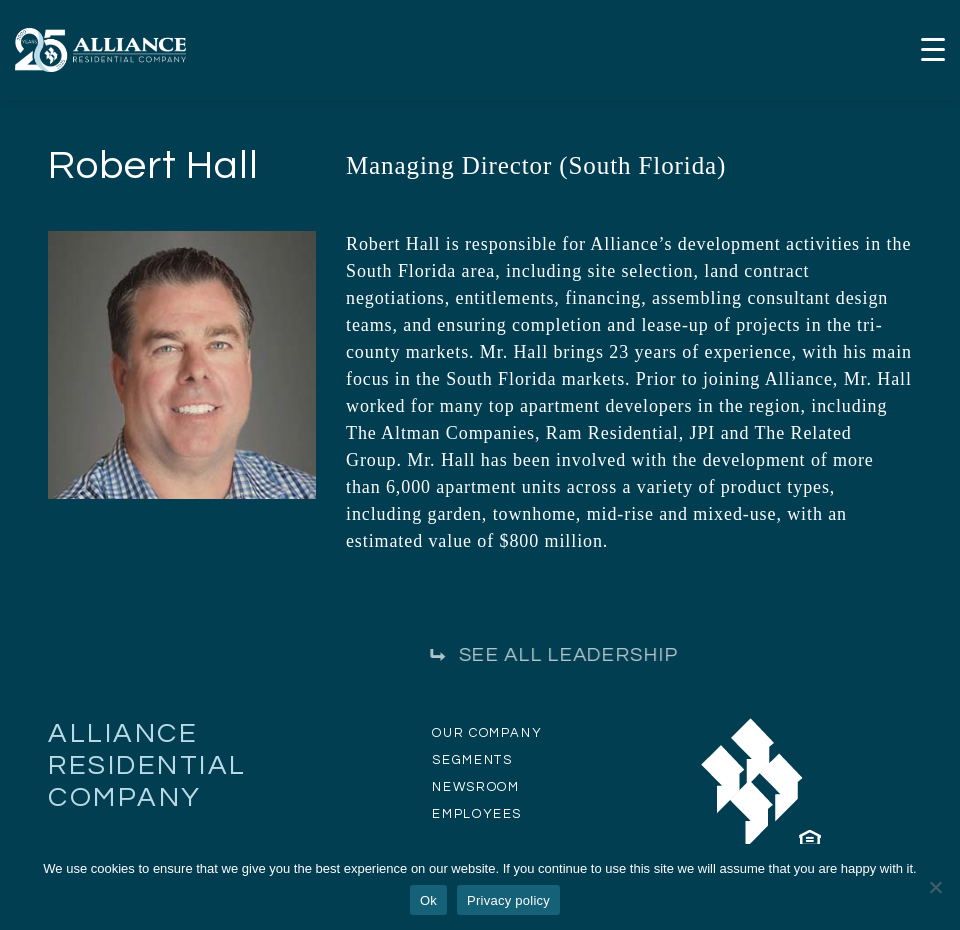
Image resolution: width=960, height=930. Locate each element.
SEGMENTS (472, 760)
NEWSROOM (475, 787)
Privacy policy (508, 900)
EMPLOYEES (477, 814)
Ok (428, 900)
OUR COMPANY (487, 733)
